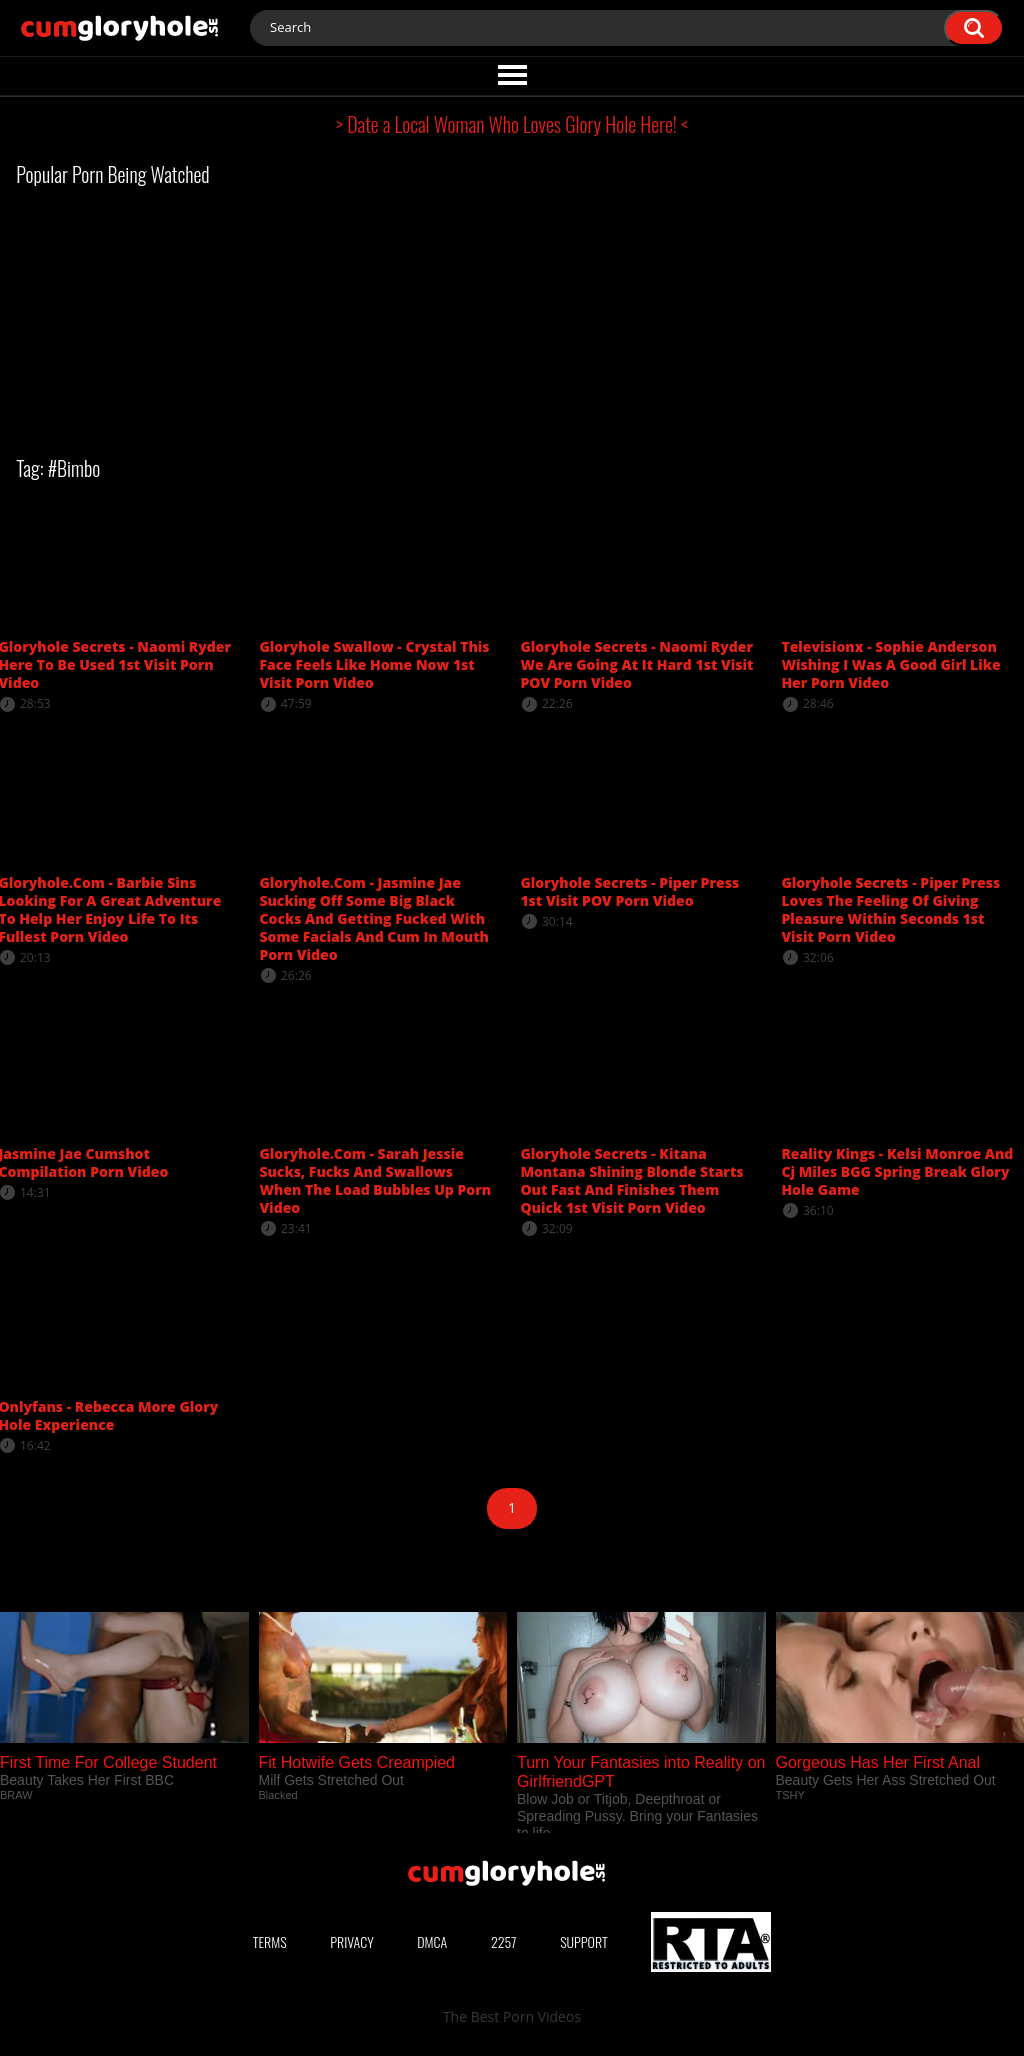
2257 (504, 1941)
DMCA (432, 1941)
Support (584, 1941)
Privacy (352, 1941)
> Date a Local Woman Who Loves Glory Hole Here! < (512, 124)
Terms (270, 1941)
